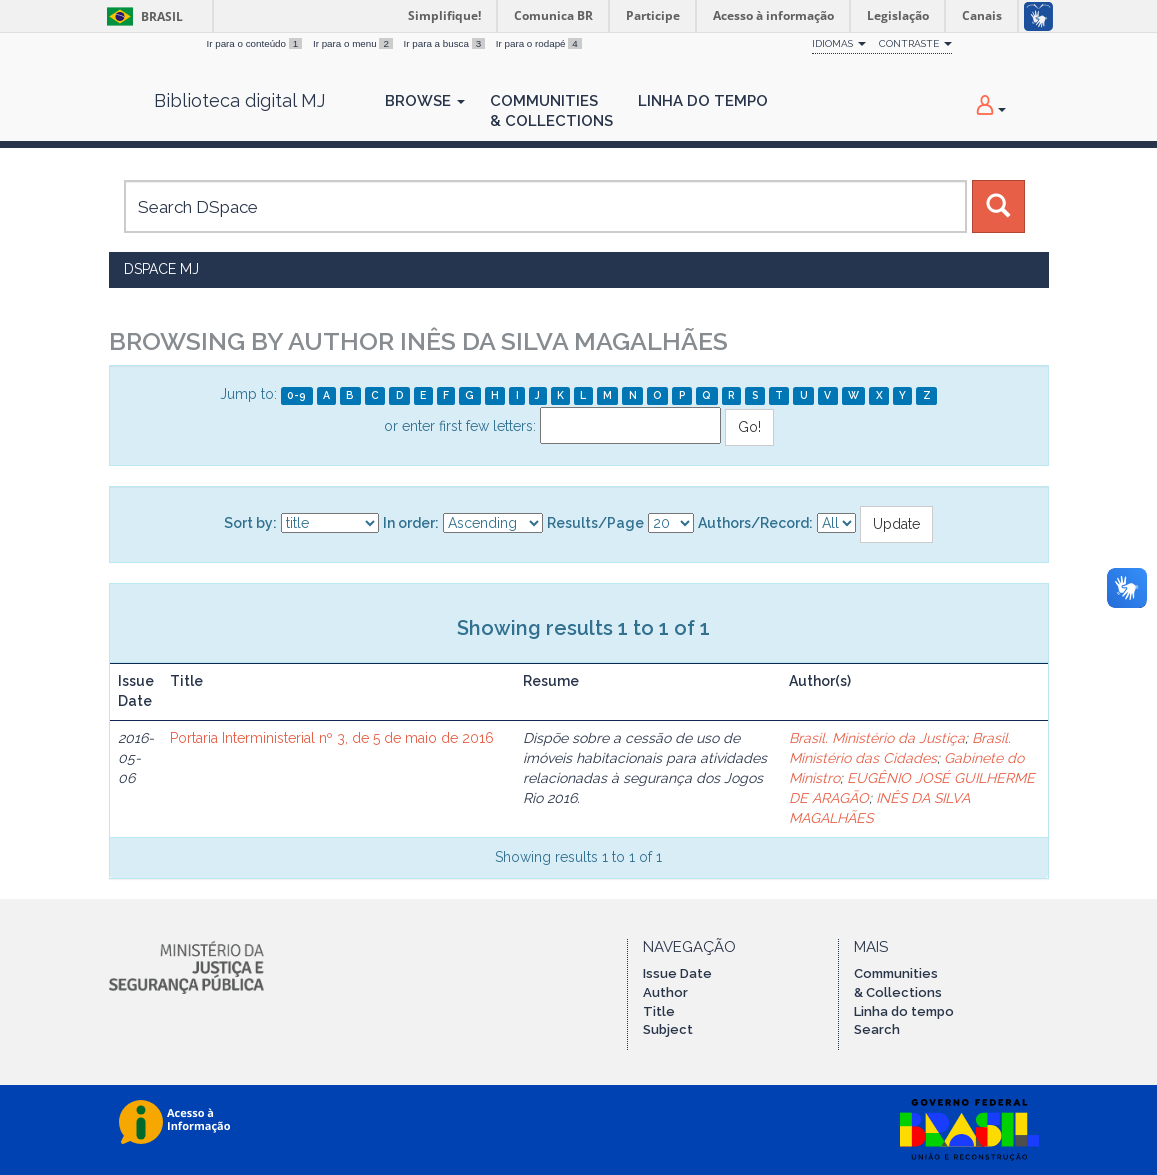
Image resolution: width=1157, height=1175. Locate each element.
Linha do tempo (904, 1011)
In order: (411, 523)
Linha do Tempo (703, 101)
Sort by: (250, 523)
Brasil (141, 16)
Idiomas (839, 43)
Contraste (915, 43)
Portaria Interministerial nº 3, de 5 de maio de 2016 (332, 738)
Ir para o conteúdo (256, 43)
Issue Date (677, 973)
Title (659, 1011)
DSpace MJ (161, 269)
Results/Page (595, 523)
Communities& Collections (551, 111)
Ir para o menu (354, 43)
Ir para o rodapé (539, 43)
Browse (425, 101)
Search (877, 1029)
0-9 (296, 395)
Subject (668, 1029)
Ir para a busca (446, 43)
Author (665, 992)
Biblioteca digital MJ (239, 101)
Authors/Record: (755, 523)
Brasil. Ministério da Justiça (877, 738)
